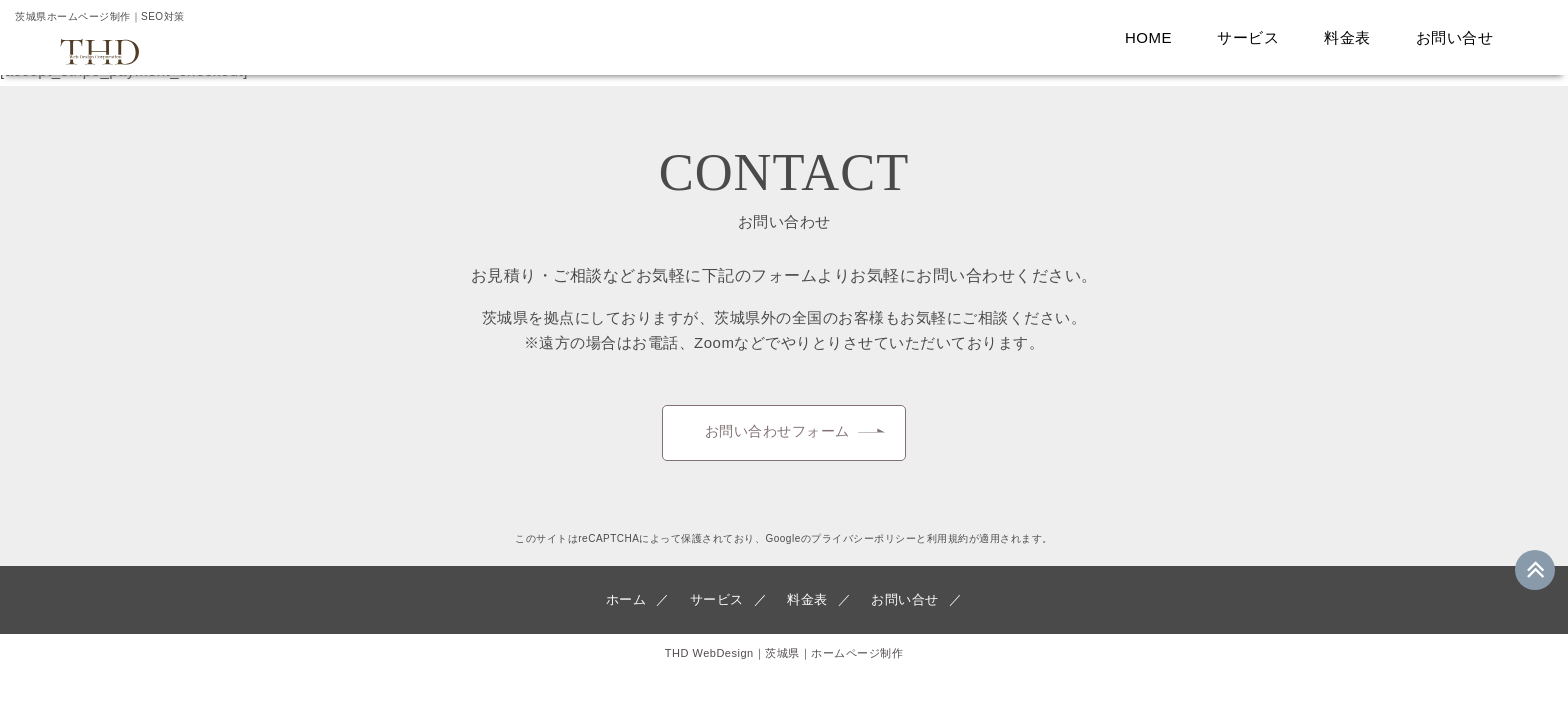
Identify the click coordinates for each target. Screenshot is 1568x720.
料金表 (1352, 37)
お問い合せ (1460, 37)
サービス (1253, 37)
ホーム (631, 613)
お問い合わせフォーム (776, 438)
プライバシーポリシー (863, 552)
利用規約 (948, 552)
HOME (1153, 37)
